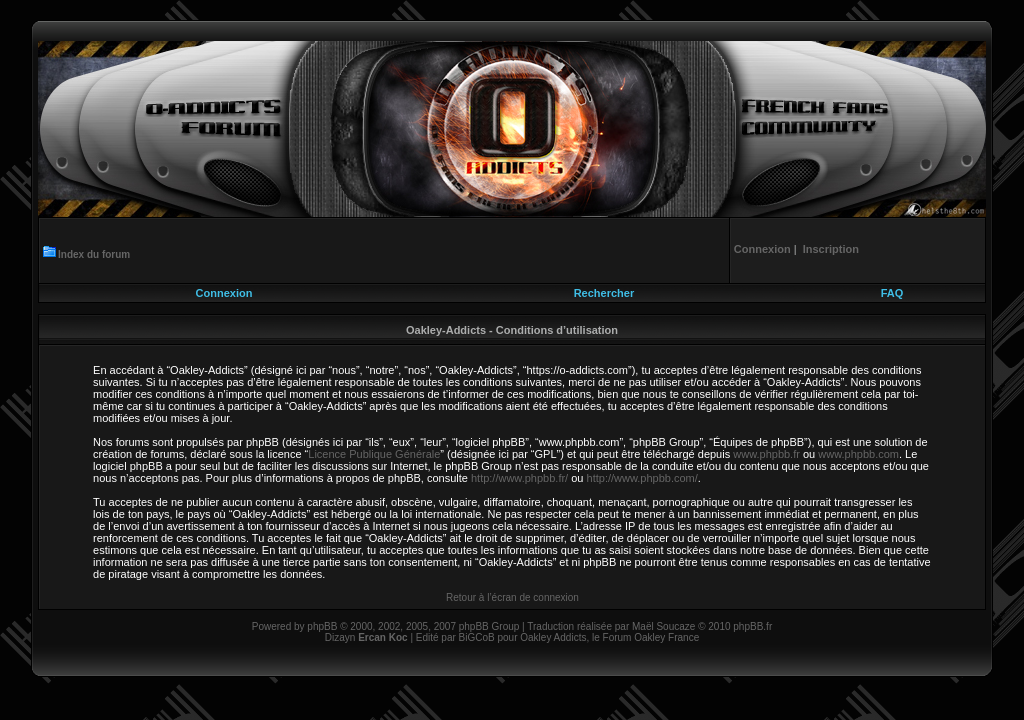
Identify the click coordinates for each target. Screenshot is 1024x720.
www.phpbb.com (858, 454)
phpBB (322, 626)
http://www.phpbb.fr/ (519, 478)
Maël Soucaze (663, 626)
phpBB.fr (752, 626)
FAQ (892, 293)
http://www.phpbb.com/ (642, 478)
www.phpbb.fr (766, 454)
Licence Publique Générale (374, 454)
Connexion (224, 293)
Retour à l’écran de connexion (512, 597)
